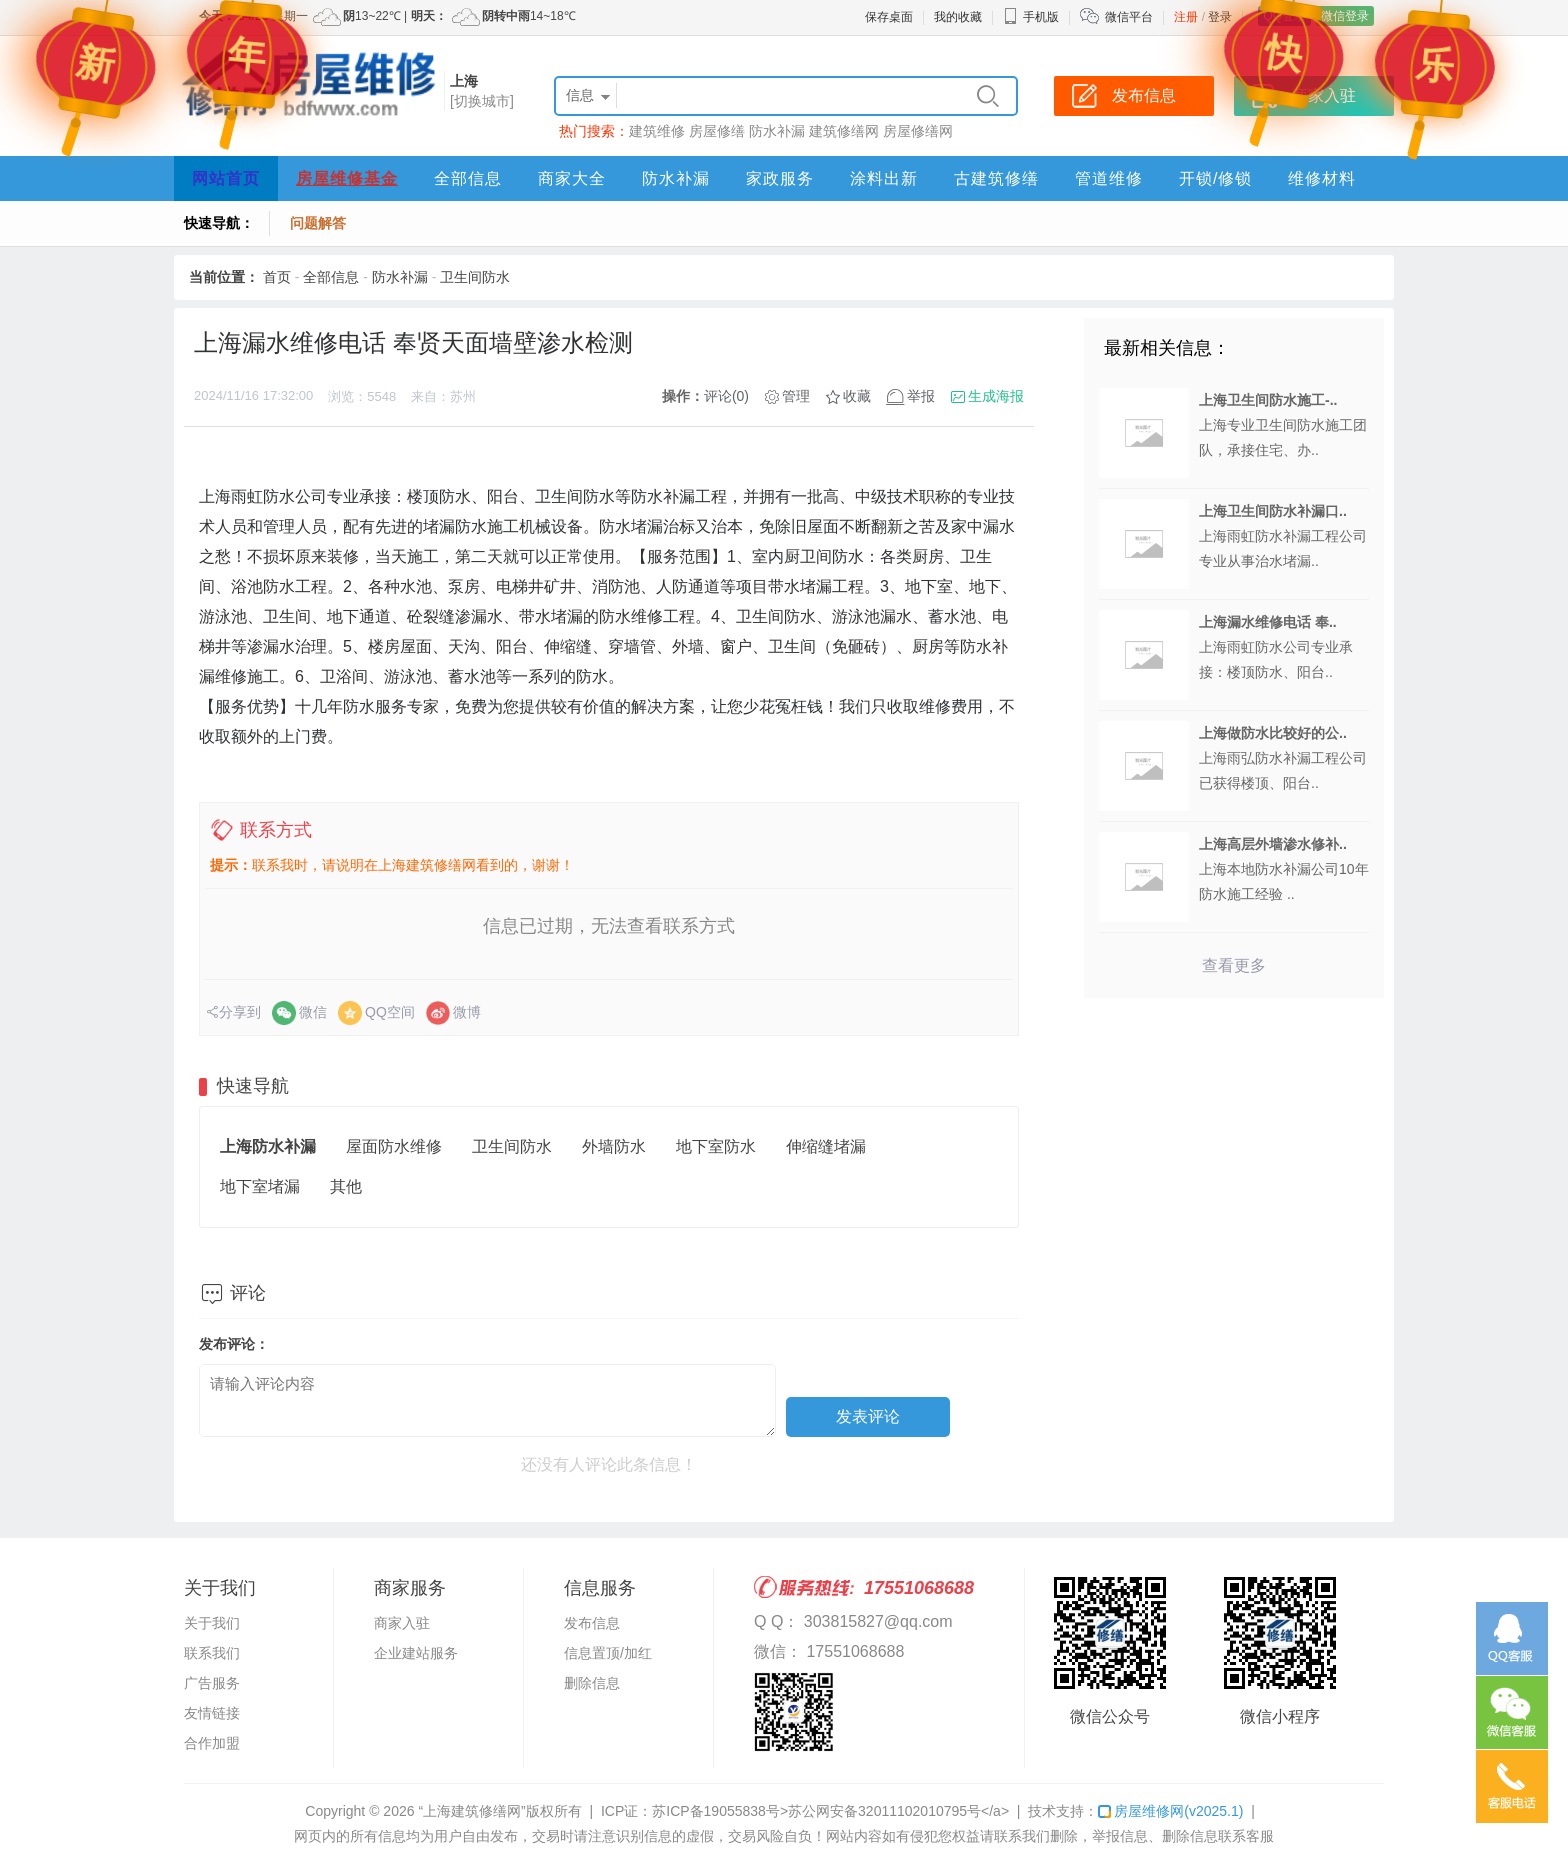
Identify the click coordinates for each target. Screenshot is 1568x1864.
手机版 (1031, 17)
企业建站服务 (416, 1653)
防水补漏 (777, 131)
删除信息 (592, 1683)
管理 (796, 396)
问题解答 (318, 223)
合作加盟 (212, 1743)
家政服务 (780, 178)
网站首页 (226, 178)
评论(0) (726, 396)
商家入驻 (402, 1623)
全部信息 (468, 178)
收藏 (857, 396)
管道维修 (1109, 178)
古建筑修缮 (996, 178)
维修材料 (1322, 178)
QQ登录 (1284, 16)
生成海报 (996, 396)
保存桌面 (889, 17)
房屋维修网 (1170, 1811)
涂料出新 (884, 178)
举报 (921, 396)
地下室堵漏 (260, 1186)
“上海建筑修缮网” (471, 1811)
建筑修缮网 (844, 131)
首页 (277, 277)
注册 (1186, 17)
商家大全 (572, 178)
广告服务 (212, 1683)
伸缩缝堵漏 (826, 1146)
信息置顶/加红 (608, 1653)
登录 (1220, 17)
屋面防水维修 (394, 1146)
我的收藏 (958, 17)
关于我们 (212, 1623)
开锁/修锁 (1215, 178)
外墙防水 (614, 1146)
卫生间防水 (475, 277)
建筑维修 (657, 131)
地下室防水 (716, 1146)
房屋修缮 (717, 131)
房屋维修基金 (347, 178)
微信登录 (1345, 16)
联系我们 (212, 1653)
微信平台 (1129, 17)
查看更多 (1234, 965)
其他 (346, 1186)
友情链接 (212, 1713)
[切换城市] (482, 101)
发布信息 (592, 1623)
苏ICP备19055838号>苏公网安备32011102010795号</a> (830, 1811)
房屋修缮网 (918, 131)
